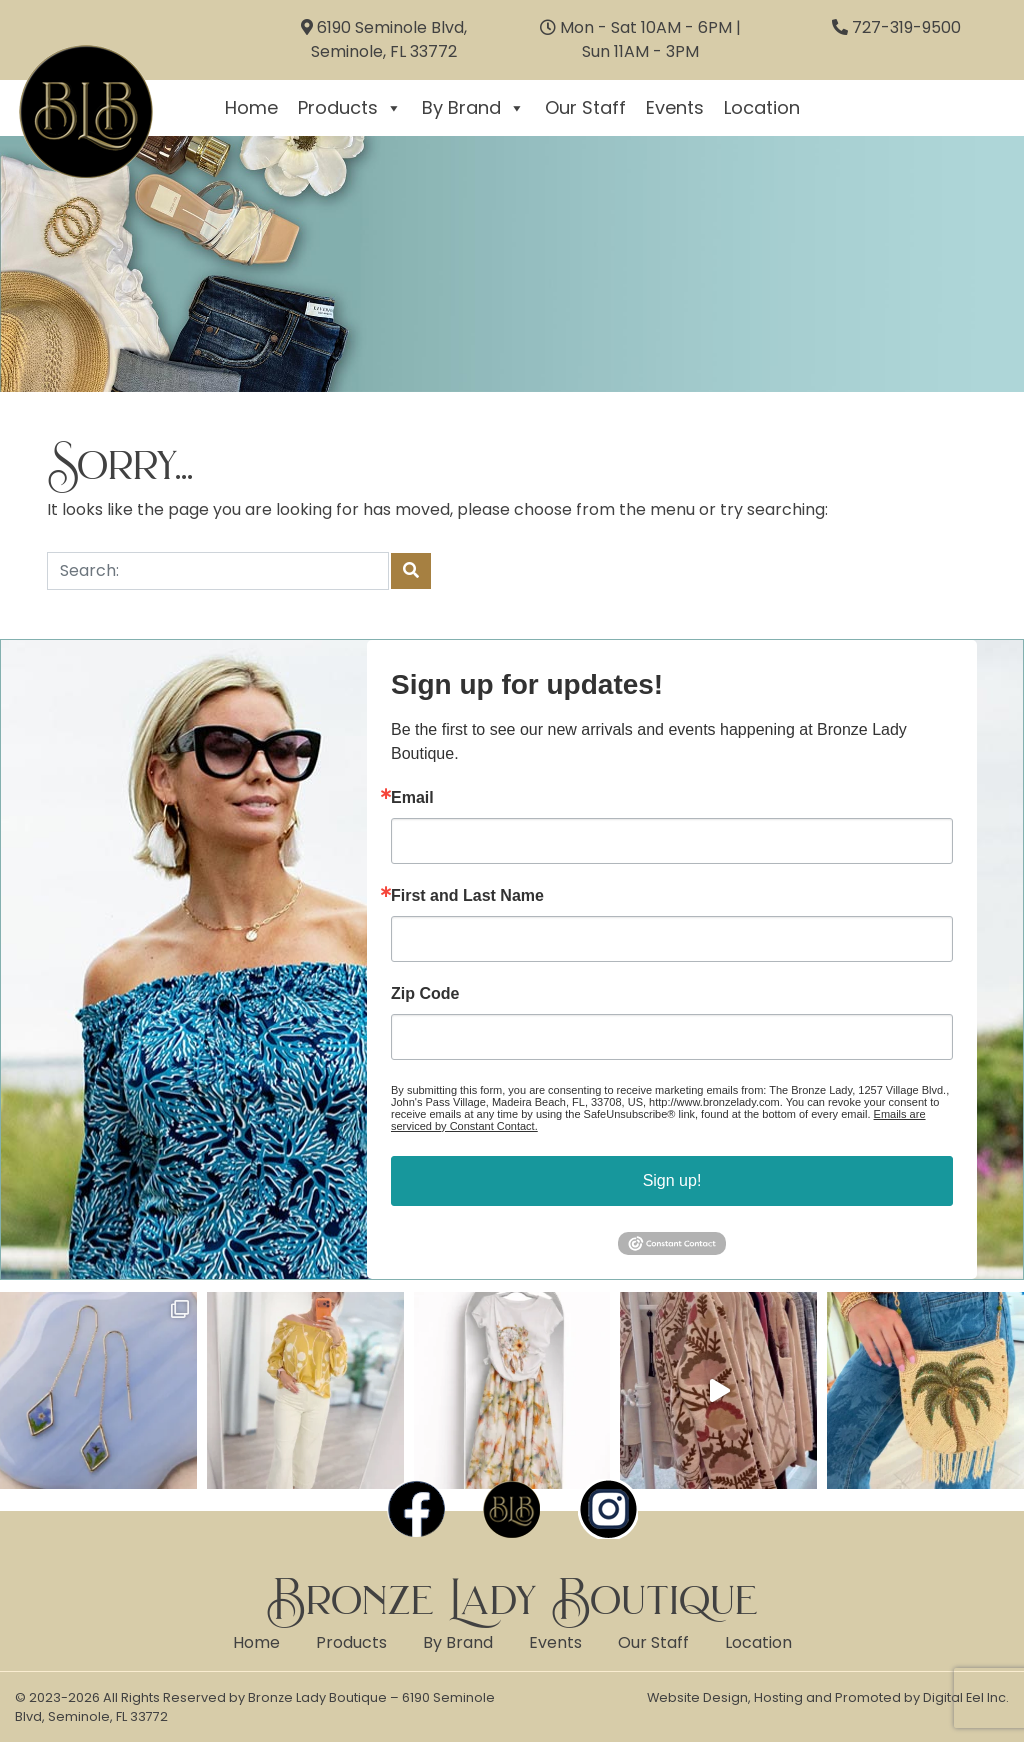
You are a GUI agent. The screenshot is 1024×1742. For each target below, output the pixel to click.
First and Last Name (467, 896)
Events (675, 107)
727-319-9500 (906, 27)
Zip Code (425, 994)
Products (350, 108)
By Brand (473, 108)
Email (412, 798)
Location (762, 107)
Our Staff (585, 107)
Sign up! (672, 1180)
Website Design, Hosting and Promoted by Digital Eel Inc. (828, 1697)
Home (251, 107)
